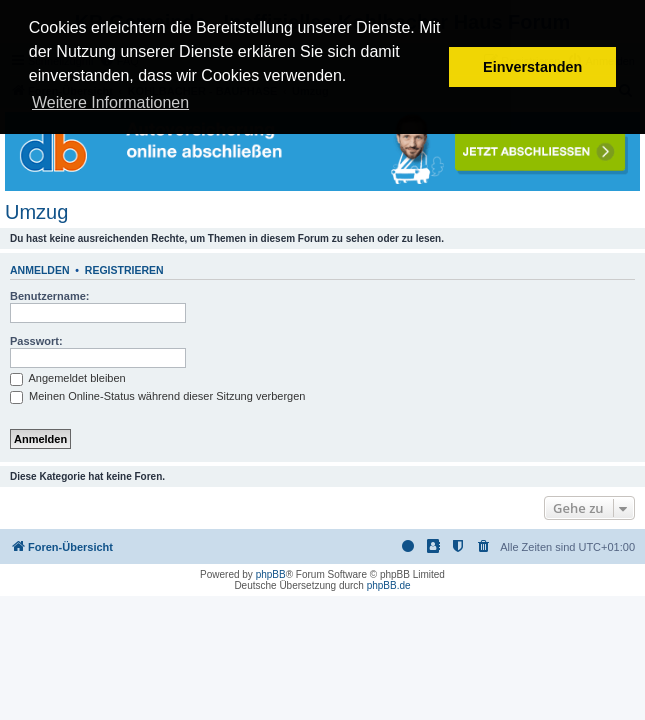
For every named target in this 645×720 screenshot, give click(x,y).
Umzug (36, 212)
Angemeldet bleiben (68, 378)
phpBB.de (389, 585)
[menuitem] (484, 547)
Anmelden (40, 270)
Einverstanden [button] (532, 67)
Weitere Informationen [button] (110, 102)
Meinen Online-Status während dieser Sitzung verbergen (157, 396)
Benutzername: (49, 296)
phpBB (271, 574)
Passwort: (36, 341)
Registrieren (124, 270)
